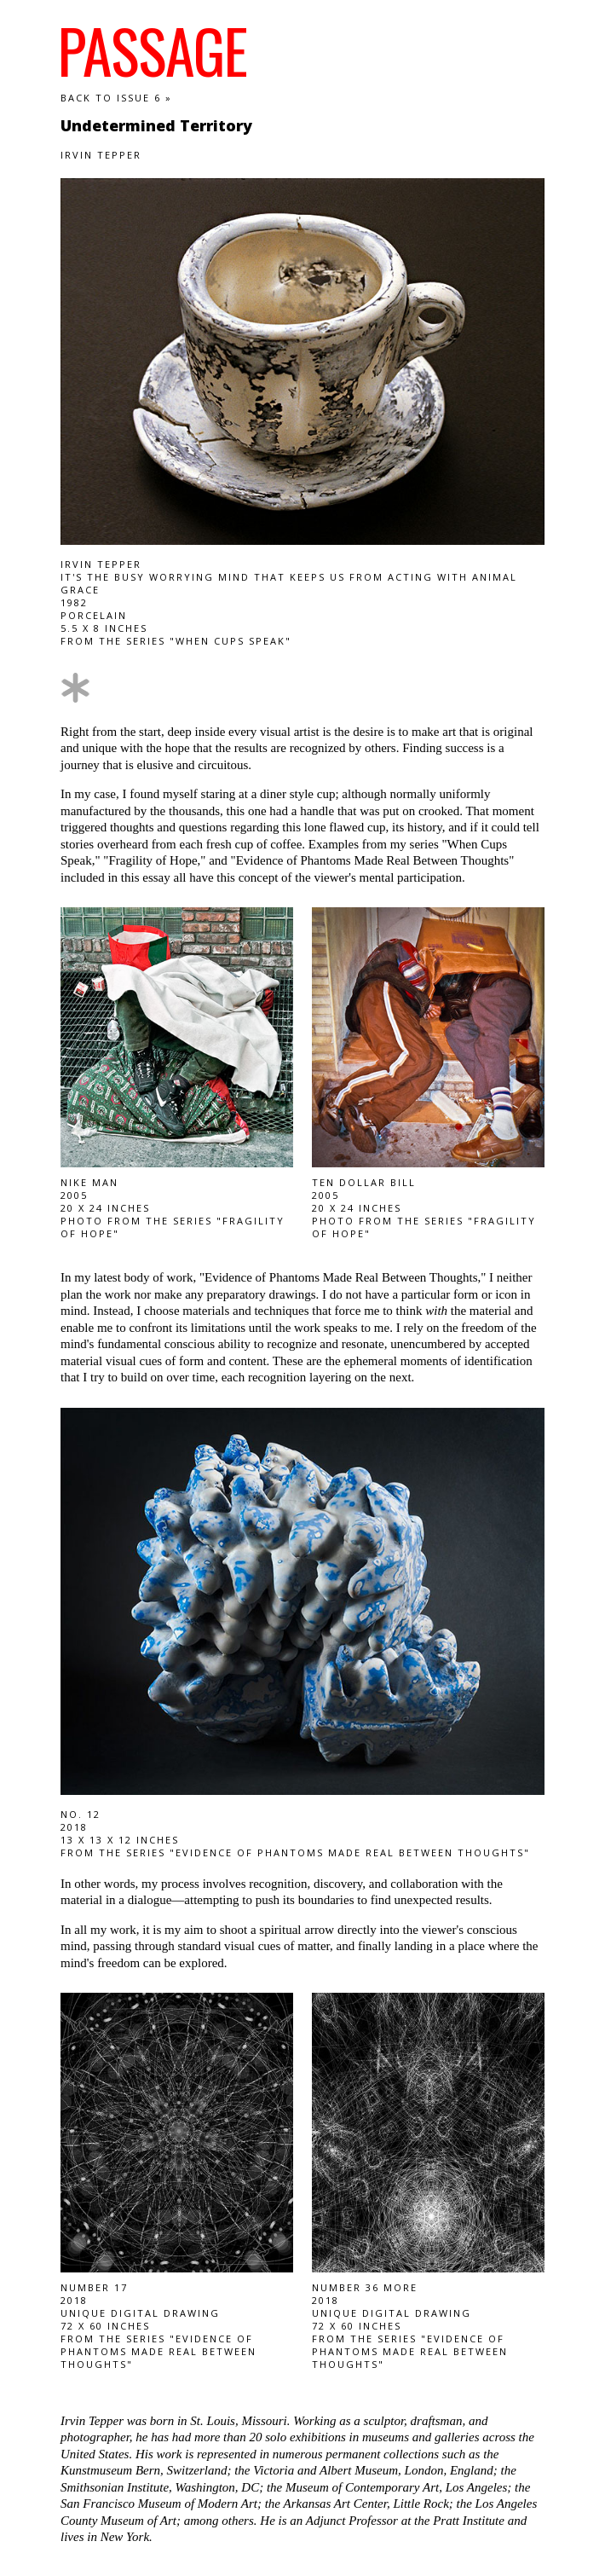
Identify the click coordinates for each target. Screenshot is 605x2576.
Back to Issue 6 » (116, 97)
